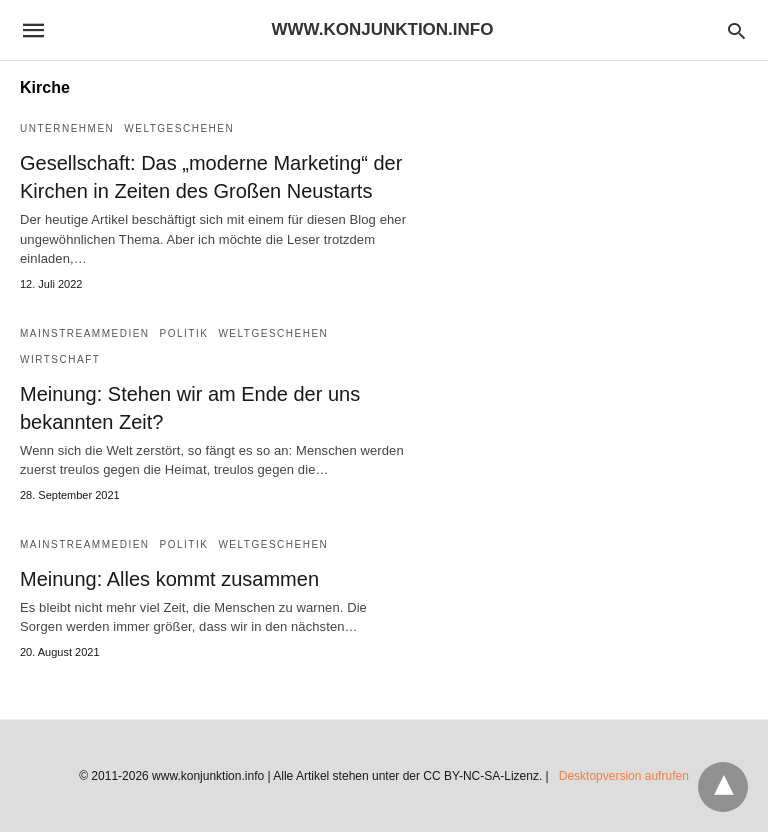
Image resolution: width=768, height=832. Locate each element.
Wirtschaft (60, 359)
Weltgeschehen (179, 128)
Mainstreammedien (85, 333)
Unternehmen (67, 128)
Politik (184, 333)
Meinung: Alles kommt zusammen (169, 579)
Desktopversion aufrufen (624, 776)
